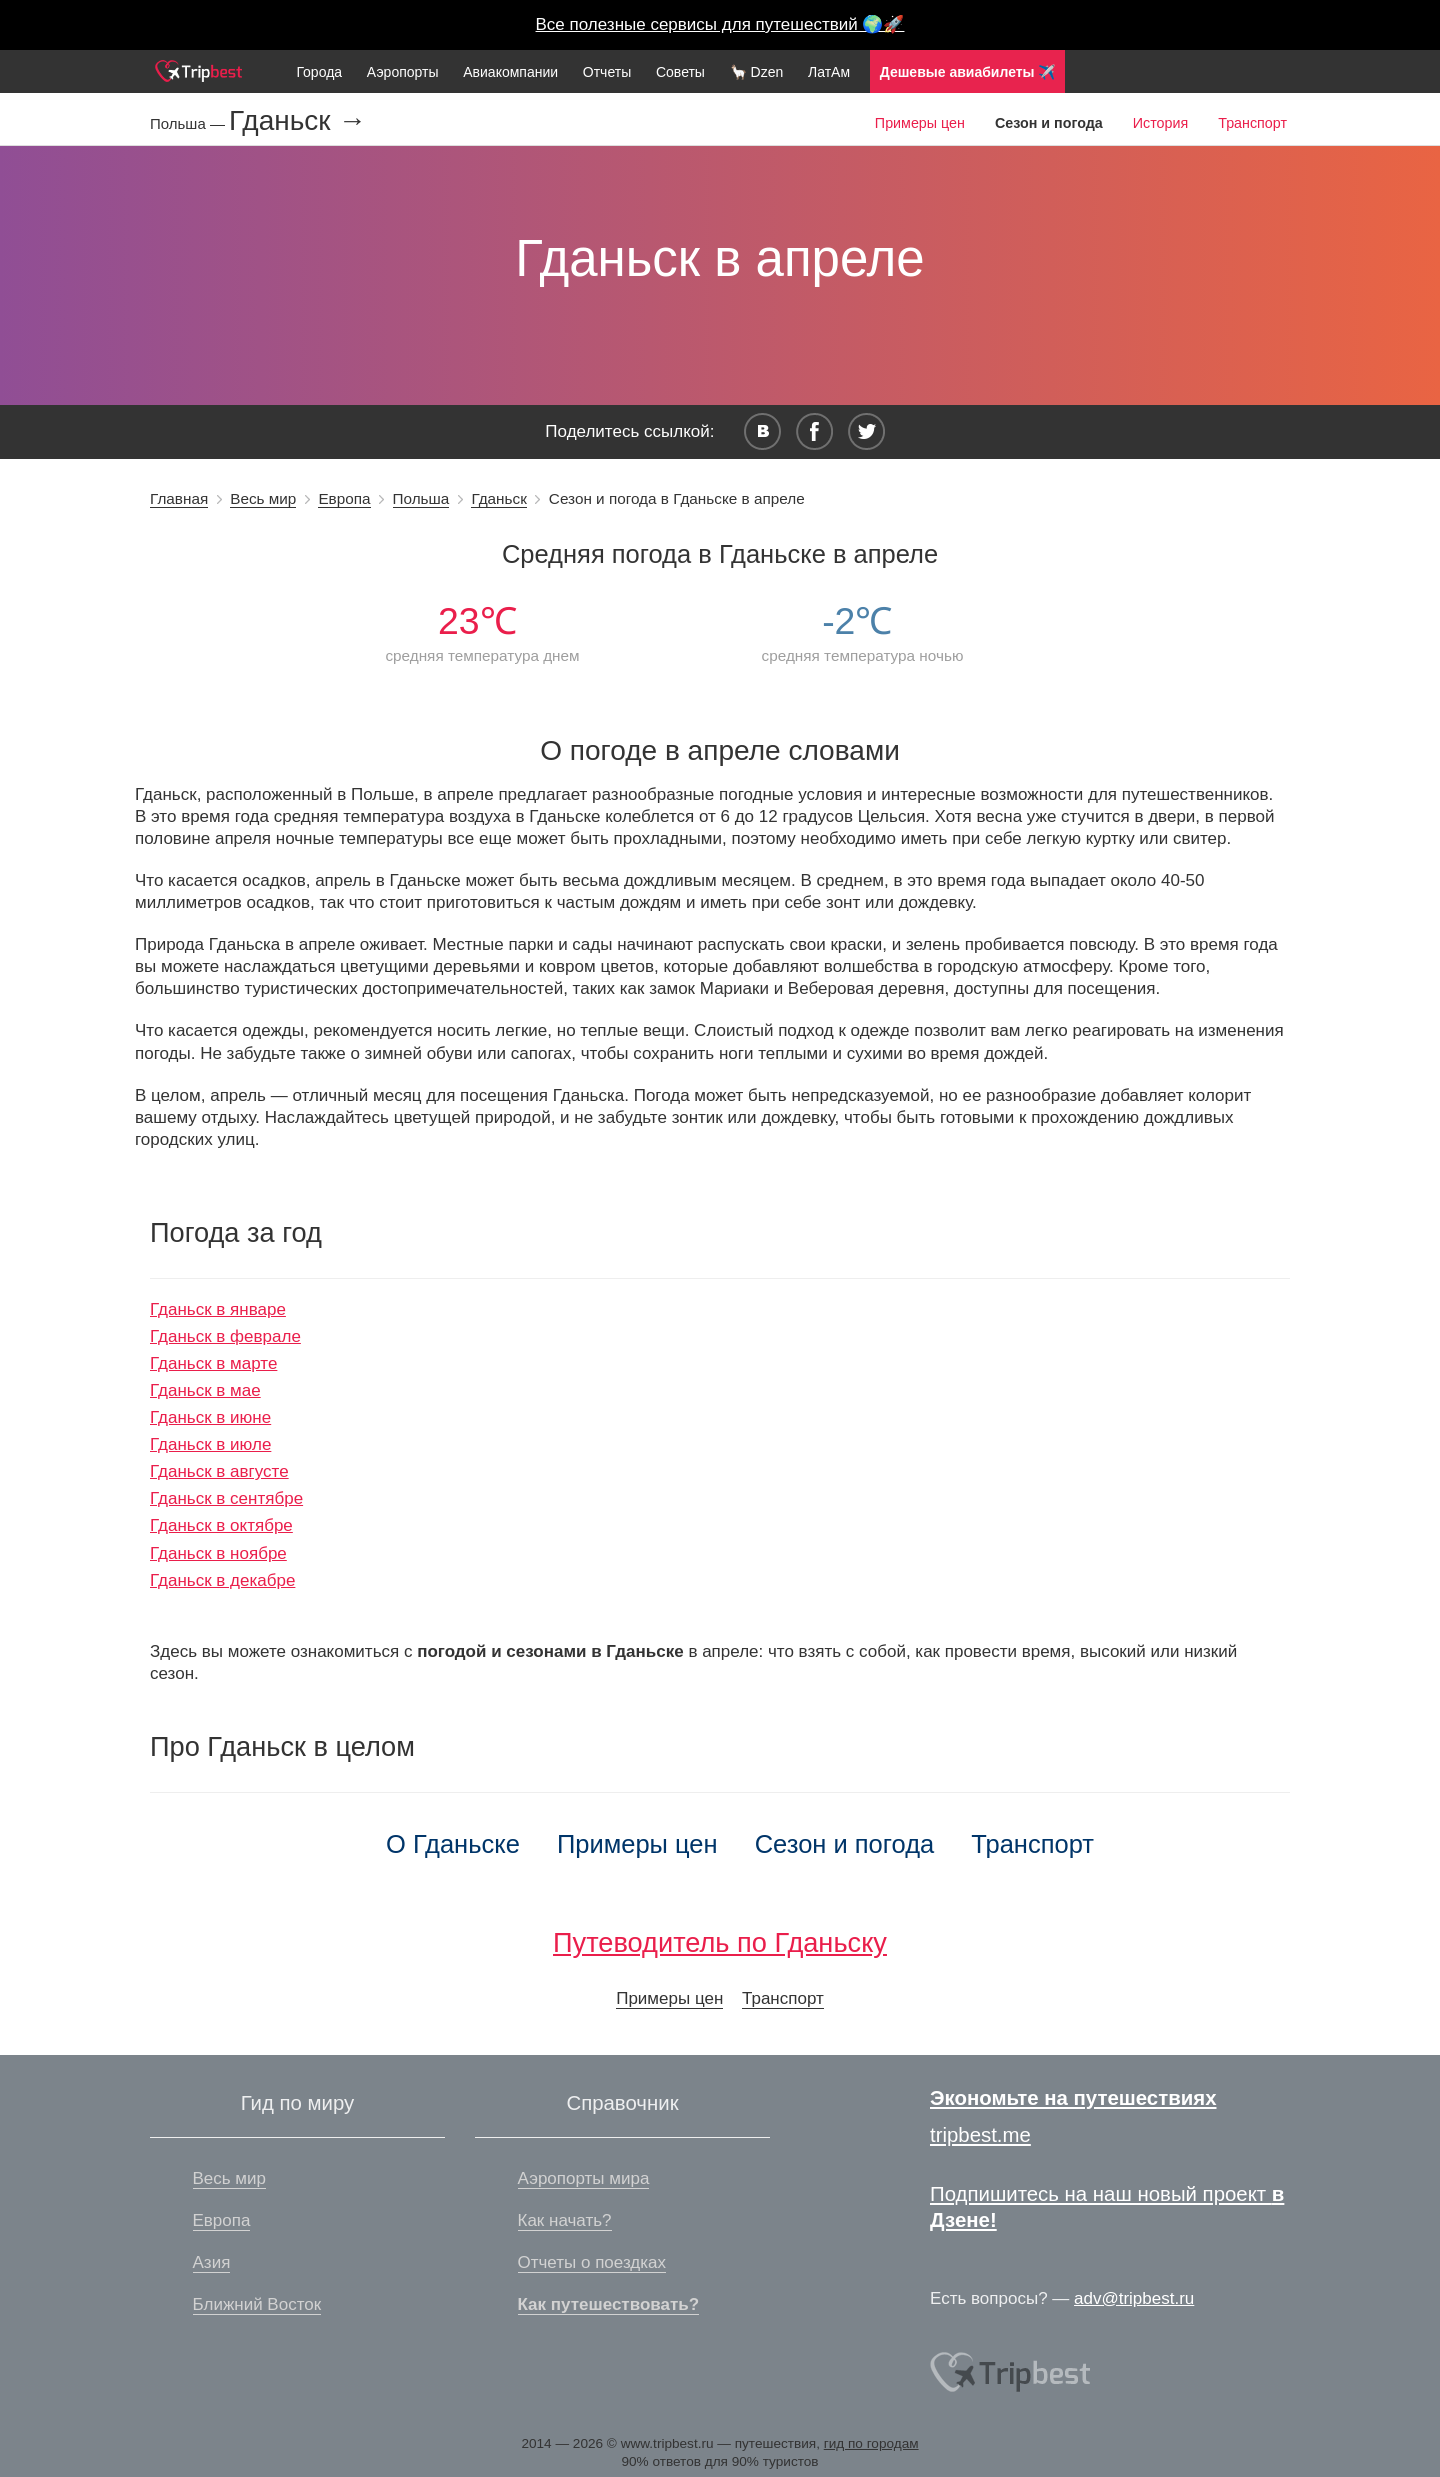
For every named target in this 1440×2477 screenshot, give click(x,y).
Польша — (189, 123)
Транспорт (1252, 123)
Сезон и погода (845, 1844)
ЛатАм (829, 72)
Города (319, 72)
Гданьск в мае (205, 1390)
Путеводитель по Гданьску (720, 1942)
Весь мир (263, 498)
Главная (179, 498)
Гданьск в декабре (222, 1580)
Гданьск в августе (219, 1471)
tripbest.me (980, 2135)
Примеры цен (920, 123)
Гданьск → (297, 121)
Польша (421, 498)
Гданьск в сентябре (226, 1498)
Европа (344, 498)
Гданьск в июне (210, 1417)
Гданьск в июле (210, 1444)
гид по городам (871, 2443)
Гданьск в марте (213, 1363)
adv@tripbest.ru (1134, 2298)
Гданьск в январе (218, 1309)
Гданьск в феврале (225, 1336)
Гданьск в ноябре (218, 1553)
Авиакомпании (510, 72)
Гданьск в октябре (221, 1525)
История (1160, 123)
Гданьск (498, 498)
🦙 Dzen (757, 72)
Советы (680, 72)
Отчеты (607, 72)
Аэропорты (403, 72)
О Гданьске (453, 1844)
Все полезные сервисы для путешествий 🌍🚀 (720, 24)
